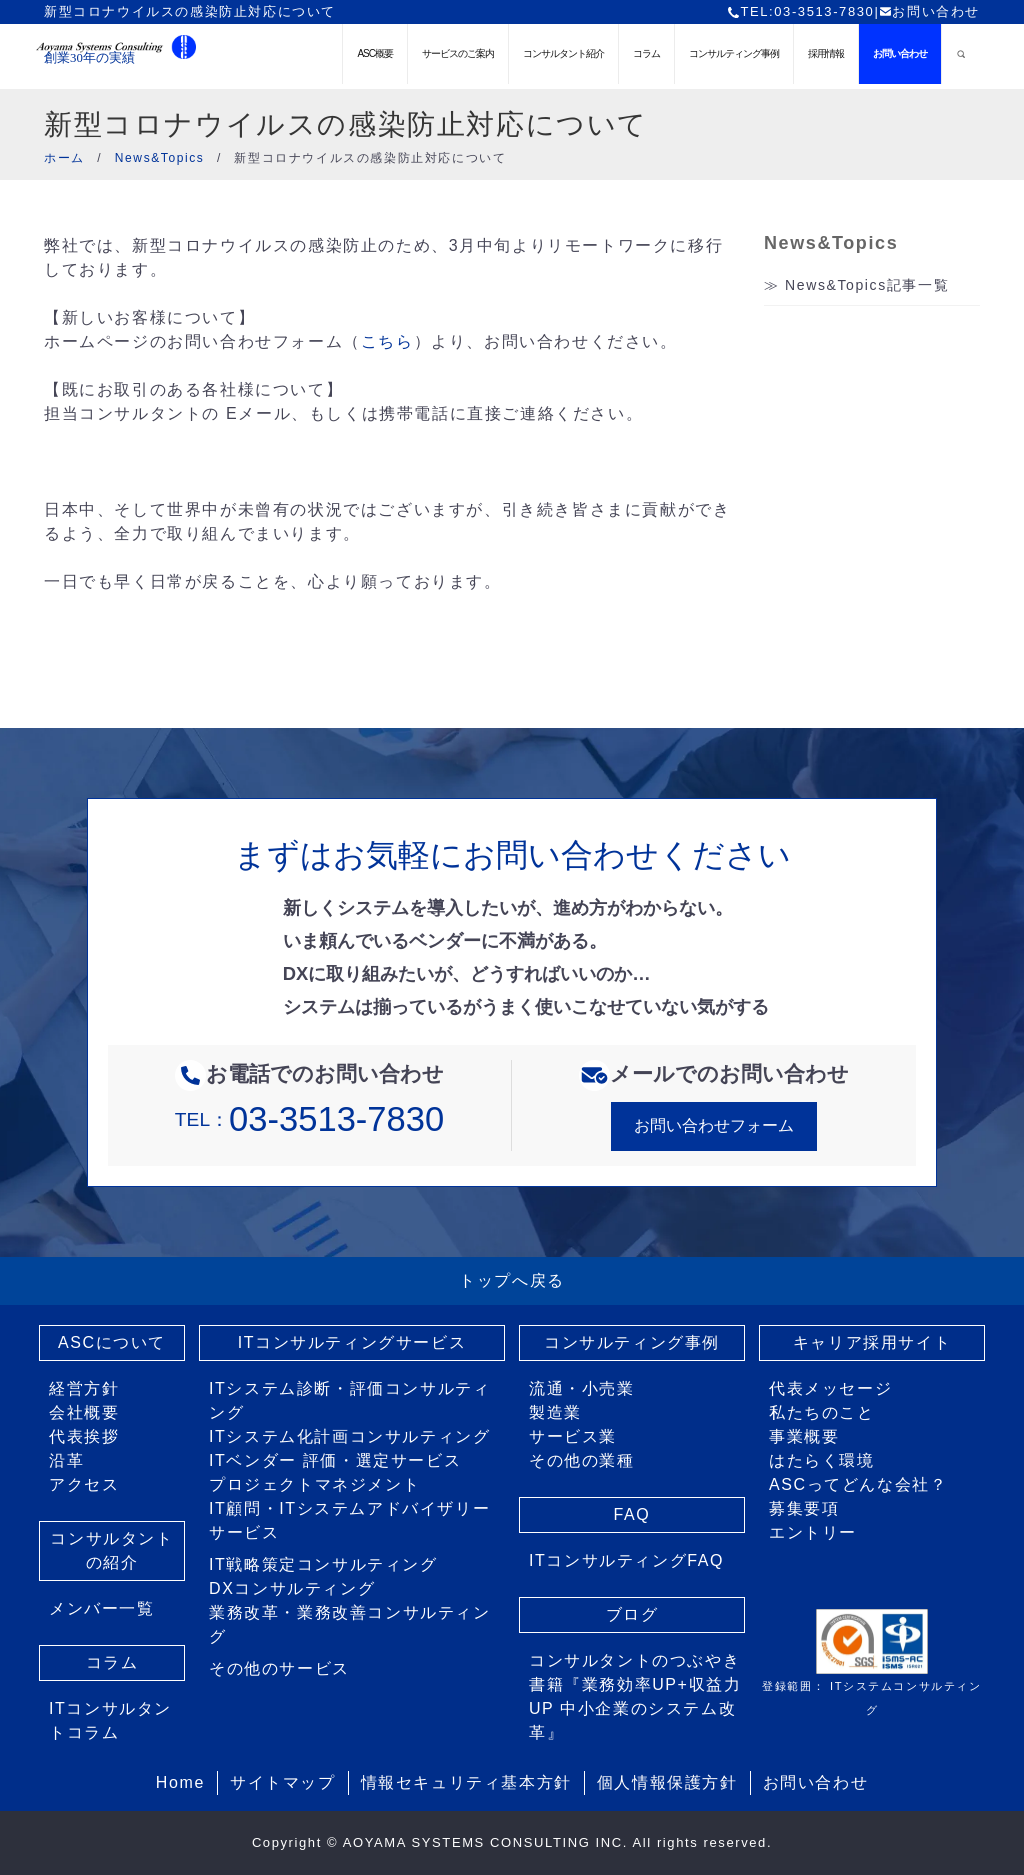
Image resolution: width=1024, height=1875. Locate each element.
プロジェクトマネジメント (314, 1484)
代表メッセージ (830, 1388)
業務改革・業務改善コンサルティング (350, 1624)
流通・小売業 (582, 1388)
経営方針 (84, 1388)
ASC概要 (375, 53)
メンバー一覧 (102, 1608)
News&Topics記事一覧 (867, 285)
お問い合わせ (929, 11)
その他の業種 (582, 1460)
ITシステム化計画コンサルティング (349, 1436)
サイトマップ (283, 1782)
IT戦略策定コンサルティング (323, 1564)
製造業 (555, 1412)
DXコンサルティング (292, 1588)
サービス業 (573, 1436)
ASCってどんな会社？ (858, 1484)
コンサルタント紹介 (563, 53)
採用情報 (826, 53)
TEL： (309, 1119)
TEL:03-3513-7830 (800, 11)
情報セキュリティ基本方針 (466, 1782)
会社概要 (84, 1412)
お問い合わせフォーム (714, 1125)
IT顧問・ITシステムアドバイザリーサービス (349, 1520)
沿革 (66, 1460)
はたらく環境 (822, 1460)
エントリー (813, 1532)
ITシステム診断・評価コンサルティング (349, 1400)
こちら (387, 341)
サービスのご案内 (458, 53)
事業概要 (804, 1436)
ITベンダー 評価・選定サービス (335, 1460)
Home (180, 1782)
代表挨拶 (84, 1436)
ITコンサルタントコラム (110, 1720)
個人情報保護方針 (667, 1782)
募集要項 (804, 1508)
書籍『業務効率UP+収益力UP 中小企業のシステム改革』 (635, 1708)
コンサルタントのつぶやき (634, 1660)
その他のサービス (279, 1668)
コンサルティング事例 (734, 53)
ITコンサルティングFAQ (626, 1560)
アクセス (84, 1484)
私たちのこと (822, 1412)
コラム (646, 53)
